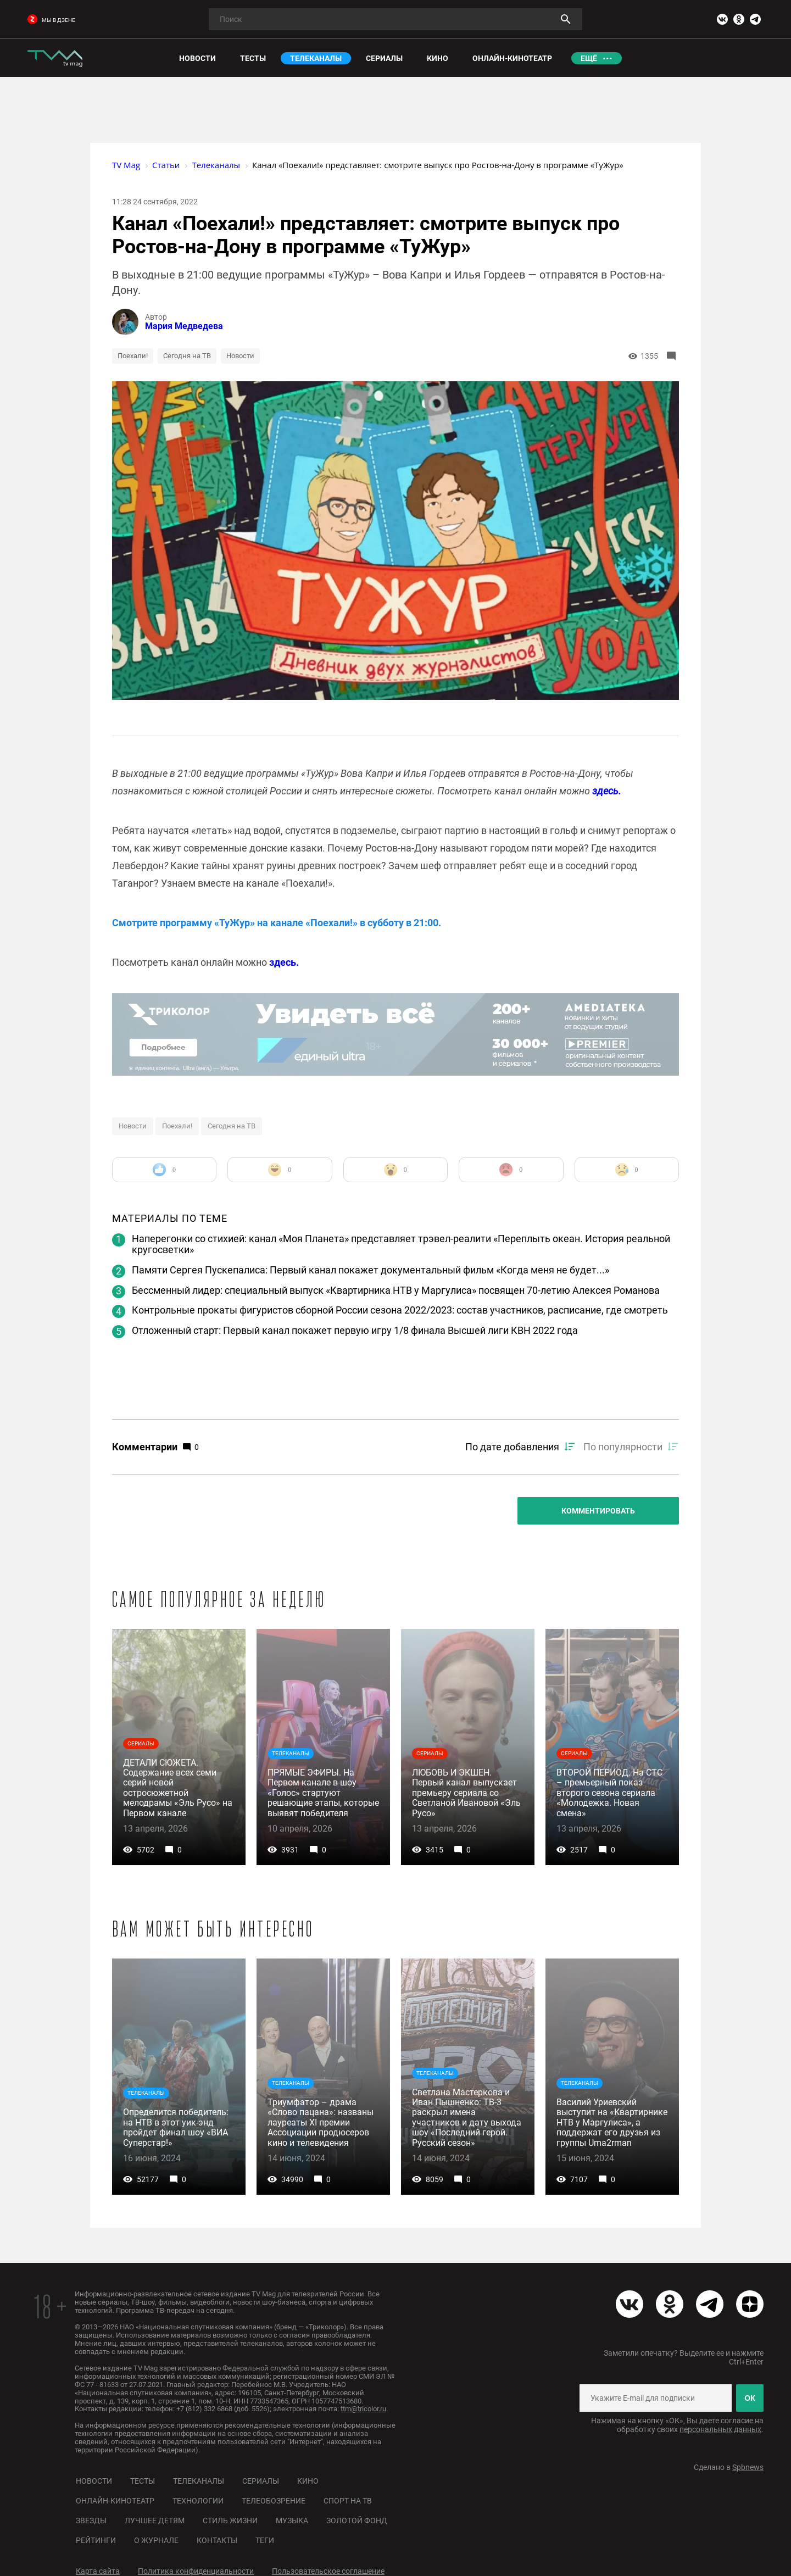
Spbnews (748, 2467)
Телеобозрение (273, 2500)
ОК (749, 2398)
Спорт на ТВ (348, 2500)
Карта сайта (98, 2571)
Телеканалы (198, 2481)
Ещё (589, 58)
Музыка (292, 2520)
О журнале (156, 2540)
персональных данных (720, 2429)
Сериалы (260, 2481)
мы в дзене (51, 20)
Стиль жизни (230, 2520)
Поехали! (133, 356)
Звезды (91, 2520)
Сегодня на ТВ (187, 356)
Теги (264, 2540)
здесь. (606, 791)
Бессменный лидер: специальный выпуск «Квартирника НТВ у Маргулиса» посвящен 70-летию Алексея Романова (396, 1290)
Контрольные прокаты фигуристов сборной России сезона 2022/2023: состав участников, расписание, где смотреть (400, 1310)
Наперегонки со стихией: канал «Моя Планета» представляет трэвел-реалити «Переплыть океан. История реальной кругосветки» (401, 1244)
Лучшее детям (155, 2520)
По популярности (622, 1447)
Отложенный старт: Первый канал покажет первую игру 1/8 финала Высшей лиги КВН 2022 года (355, 1330)
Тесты (142, 2481)
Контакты (217, 2540)
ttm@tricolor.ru (363, 2409)
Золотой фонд (356, 2520)
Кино (308, 2481)
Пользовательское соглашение (328, 2571)
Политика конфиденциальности (196, 2571)
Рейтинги (96, 2540)
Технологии (198, 2500)
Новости (240, 356)
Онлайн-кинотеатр (115, 2500)
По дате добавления (512, 1447)
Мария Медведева (184, 326)
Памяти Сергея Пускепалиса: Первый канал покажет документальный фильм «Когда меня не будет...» (370, 1270)
